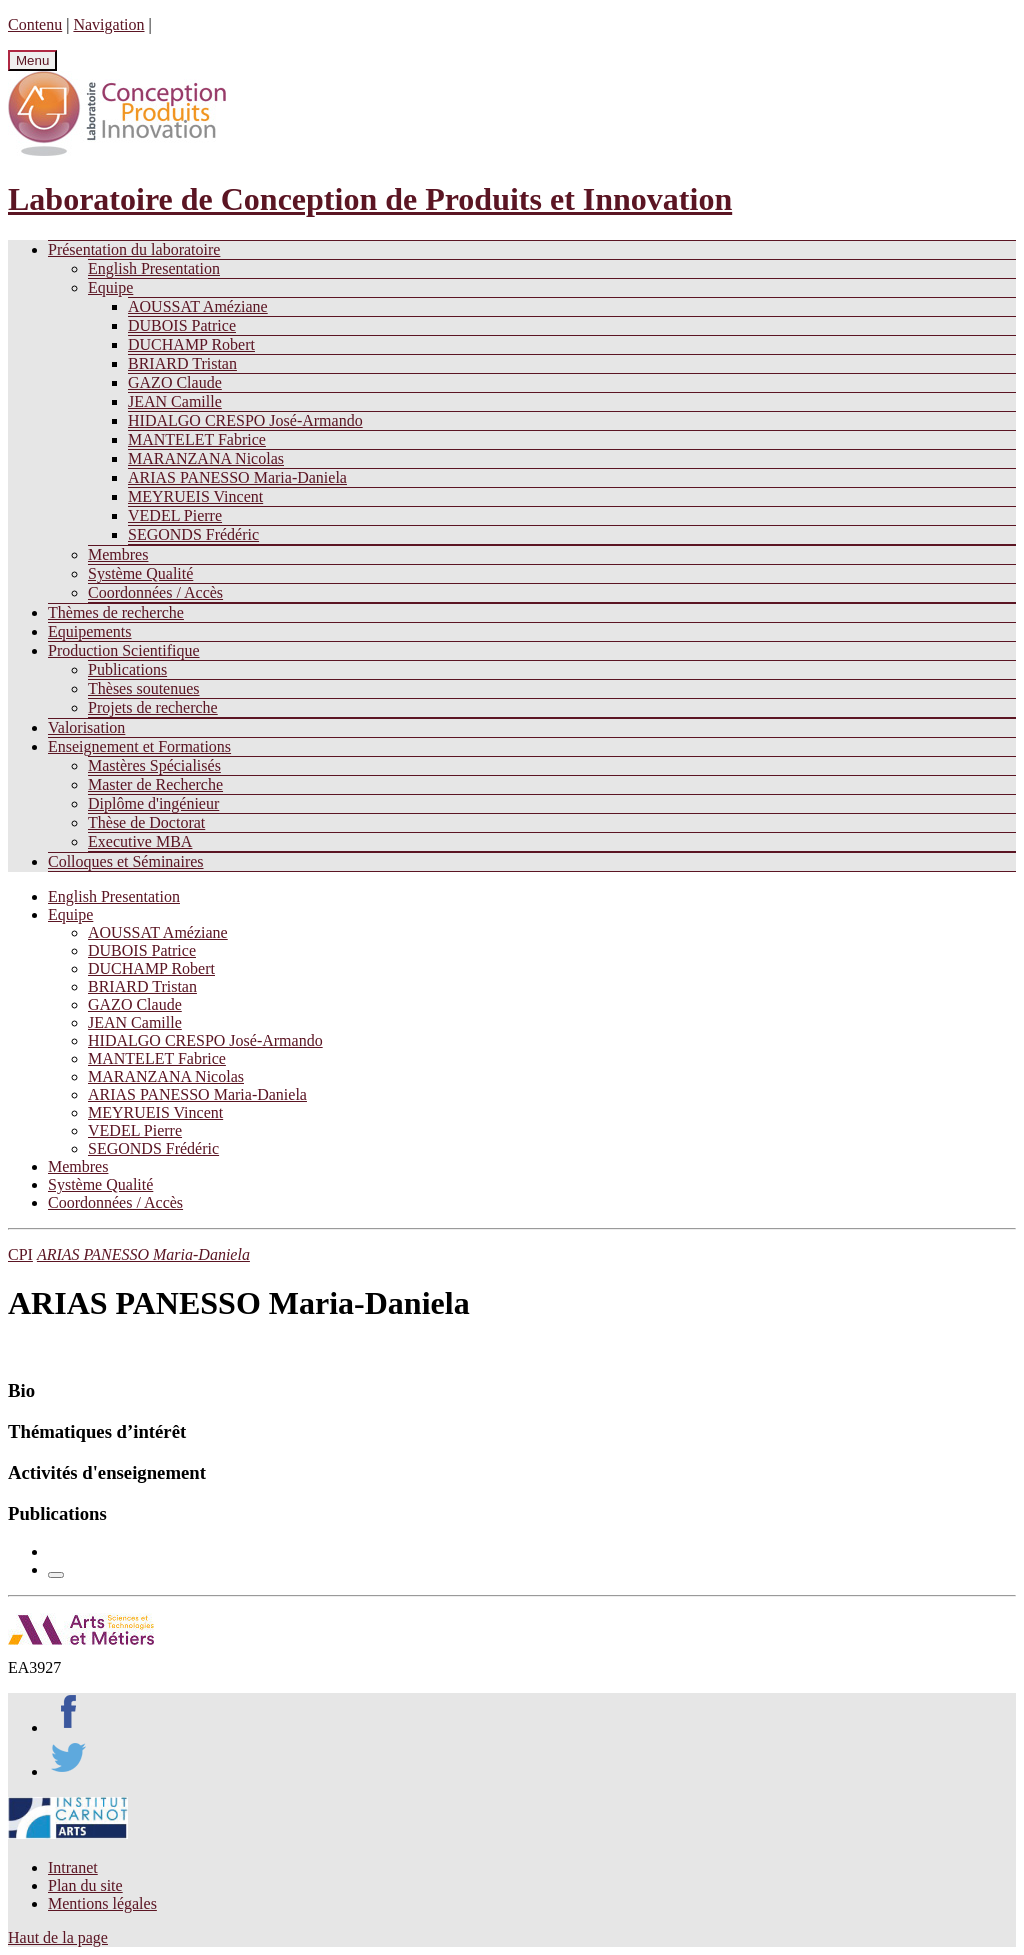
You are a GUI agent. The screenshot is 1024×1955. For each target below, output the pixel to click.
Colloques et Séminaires (126, 861)
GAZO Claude (175, 382)
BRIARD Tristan (182, 363)
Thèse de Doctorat (146, 822)
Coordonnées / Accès (155, 592)
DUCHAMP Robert (191, 344)
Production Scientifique (124, 650)
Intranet (73, 1867)
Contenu (35, 24)
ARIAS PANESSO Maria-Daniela (237, 477)
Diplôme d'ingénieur (153, 803)
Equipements (90, 631)
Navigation (108, 24)
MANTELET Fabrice (197, 439)
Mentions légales (102, 1903)
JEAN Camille (175, 401)
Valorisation (86, 727)
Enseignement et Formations (139, 746)
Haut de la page (58, 1937)
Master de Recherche (155, 784)
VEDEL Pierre (175, 515)
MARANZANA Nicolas (206, 458)
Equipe (110, 287)
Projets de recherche (153, 707)
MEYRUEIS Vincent (195, 496)
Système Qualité (140, 573)
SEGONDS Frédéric (193, 534)
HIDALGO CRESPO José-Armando (245, 420)
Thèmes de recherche (116, 612)
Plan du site (85, 1885)
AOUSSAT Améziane (198, 306)
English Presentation (154, 268)
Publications (127, 669)
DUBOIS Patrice (182, 325)
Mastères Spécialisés (154, 765)
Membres (118, 554)
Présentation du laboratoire (134, 249)
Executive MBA (140, 841)
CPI (20, 1254)
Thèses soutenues (144, 688)
